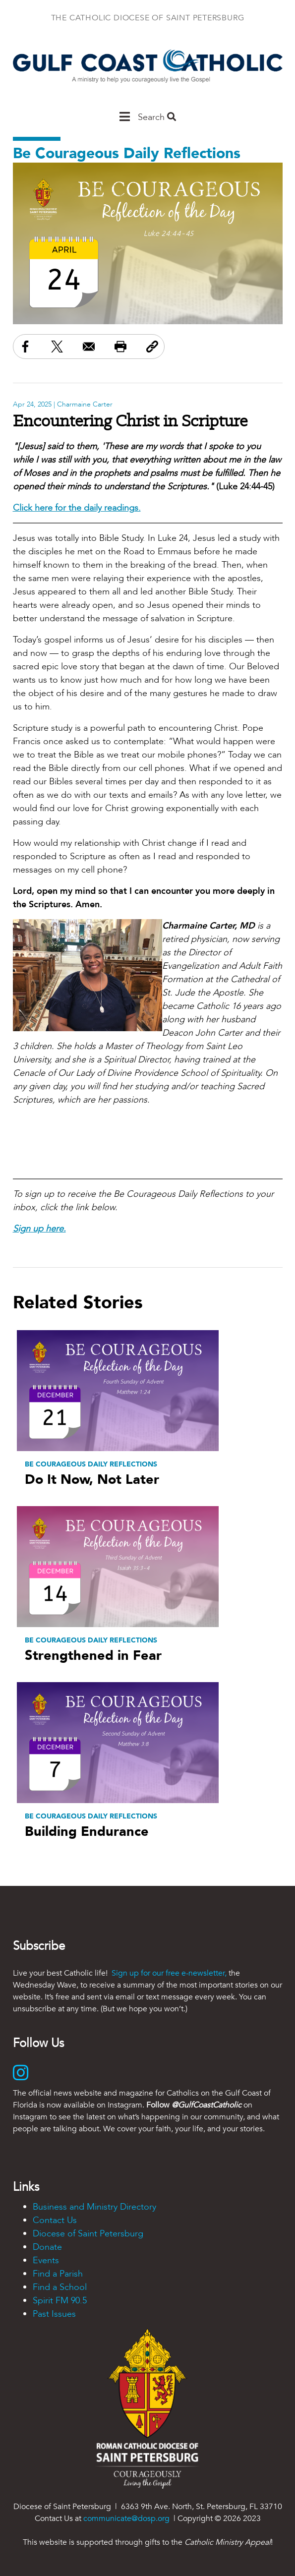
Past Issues (54, 2314)
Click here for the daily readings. (77, 508)
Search (157, 117)
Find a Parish (58, 2274)
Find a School (60, 2287)
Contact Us (55, 2220)
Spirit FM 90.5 (60, 2300)
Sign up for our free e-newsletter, (169, 1973)
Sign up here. (39, 1229)
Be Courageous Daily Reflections (126, 153)
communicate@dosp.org (126, 2518)
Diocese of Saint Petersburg (88, 2233)
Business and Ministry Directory (94, 2207)
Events (46, 2260)
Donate (47, 2247)
